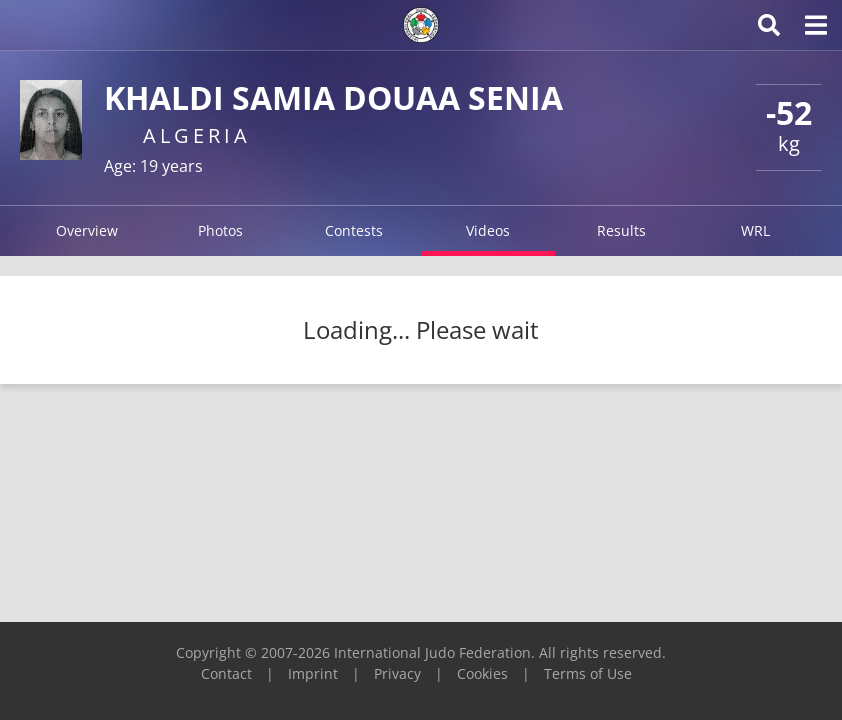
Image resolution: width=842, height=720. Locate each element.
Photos (220, 230)
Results (621, 230)
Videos (488, 230)
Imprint (313, 673)
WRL (755, 230)
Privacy (397, 673)
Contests (354, 230)
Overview (87, 230)
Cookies (482, 673)
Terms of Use (588, 673)
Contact (226, 673)
